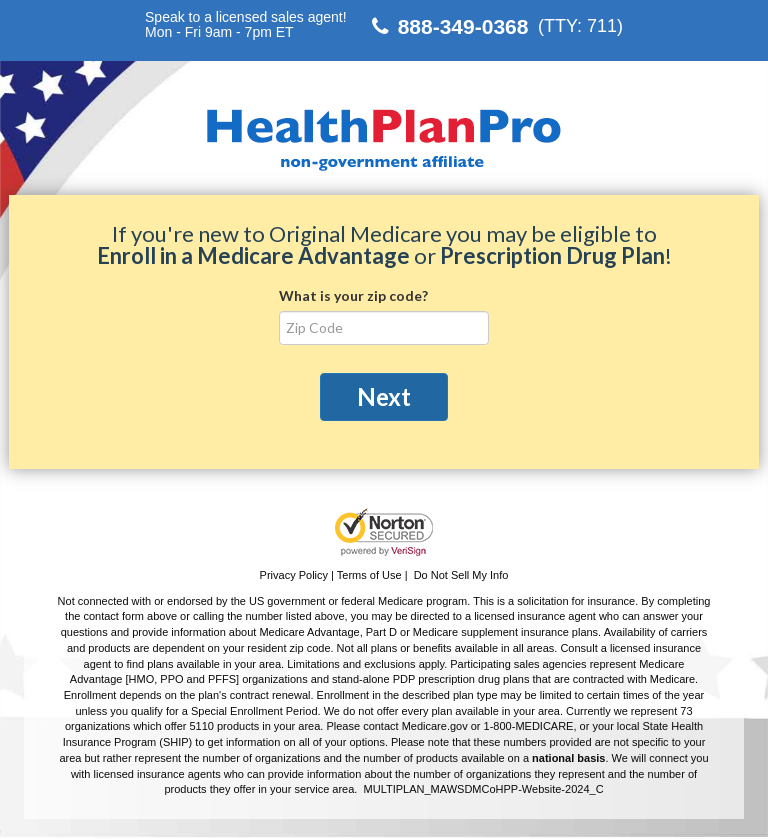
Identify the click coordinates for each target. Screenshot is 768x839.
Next (384, 396)
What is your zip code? (353, 295)
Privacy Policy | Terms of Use (331, 575)
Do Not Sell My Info (461, 575)
